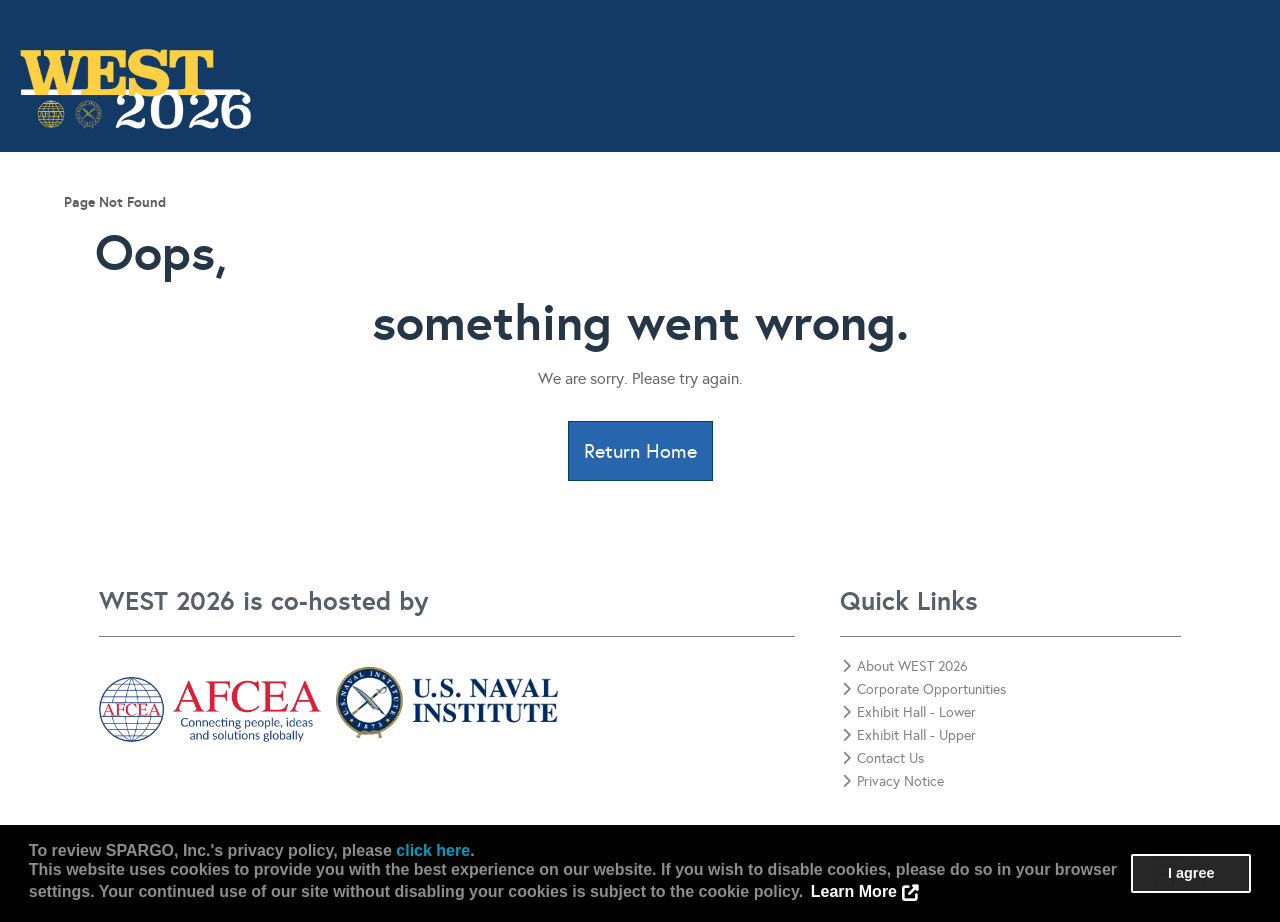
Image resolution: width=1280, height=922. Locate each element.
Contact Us (1211, 226)
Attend (534, 226)
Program (429, 226)
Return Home (640, 451)
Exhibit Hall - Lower (909, 712)
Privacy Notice (893, 781)
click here (433, 850)
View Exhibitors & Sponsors (811, 226)
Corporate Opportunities (1044, 226)
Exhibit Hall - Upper (909, 735)
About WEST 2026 (905, 666)
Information (308, 226)
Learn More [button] (854, 891)
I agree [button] (1191, 873)
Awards (637, 226)
